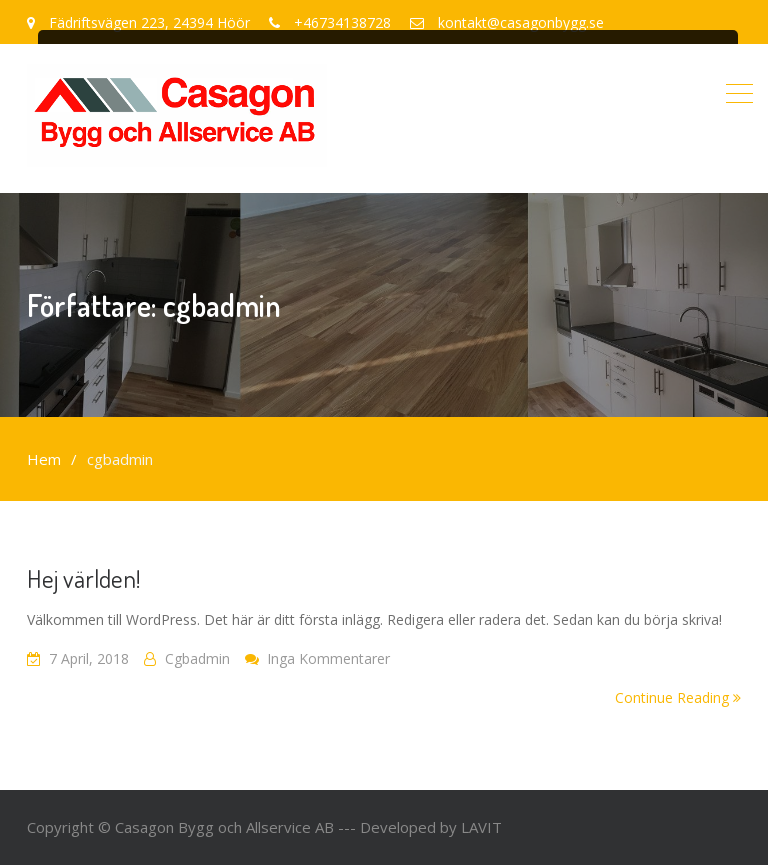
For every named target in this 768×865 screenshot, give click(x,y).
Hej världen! (84, 578)
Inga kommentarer (328, 658)
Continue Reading (678, 697)
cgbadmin (197, 658)
